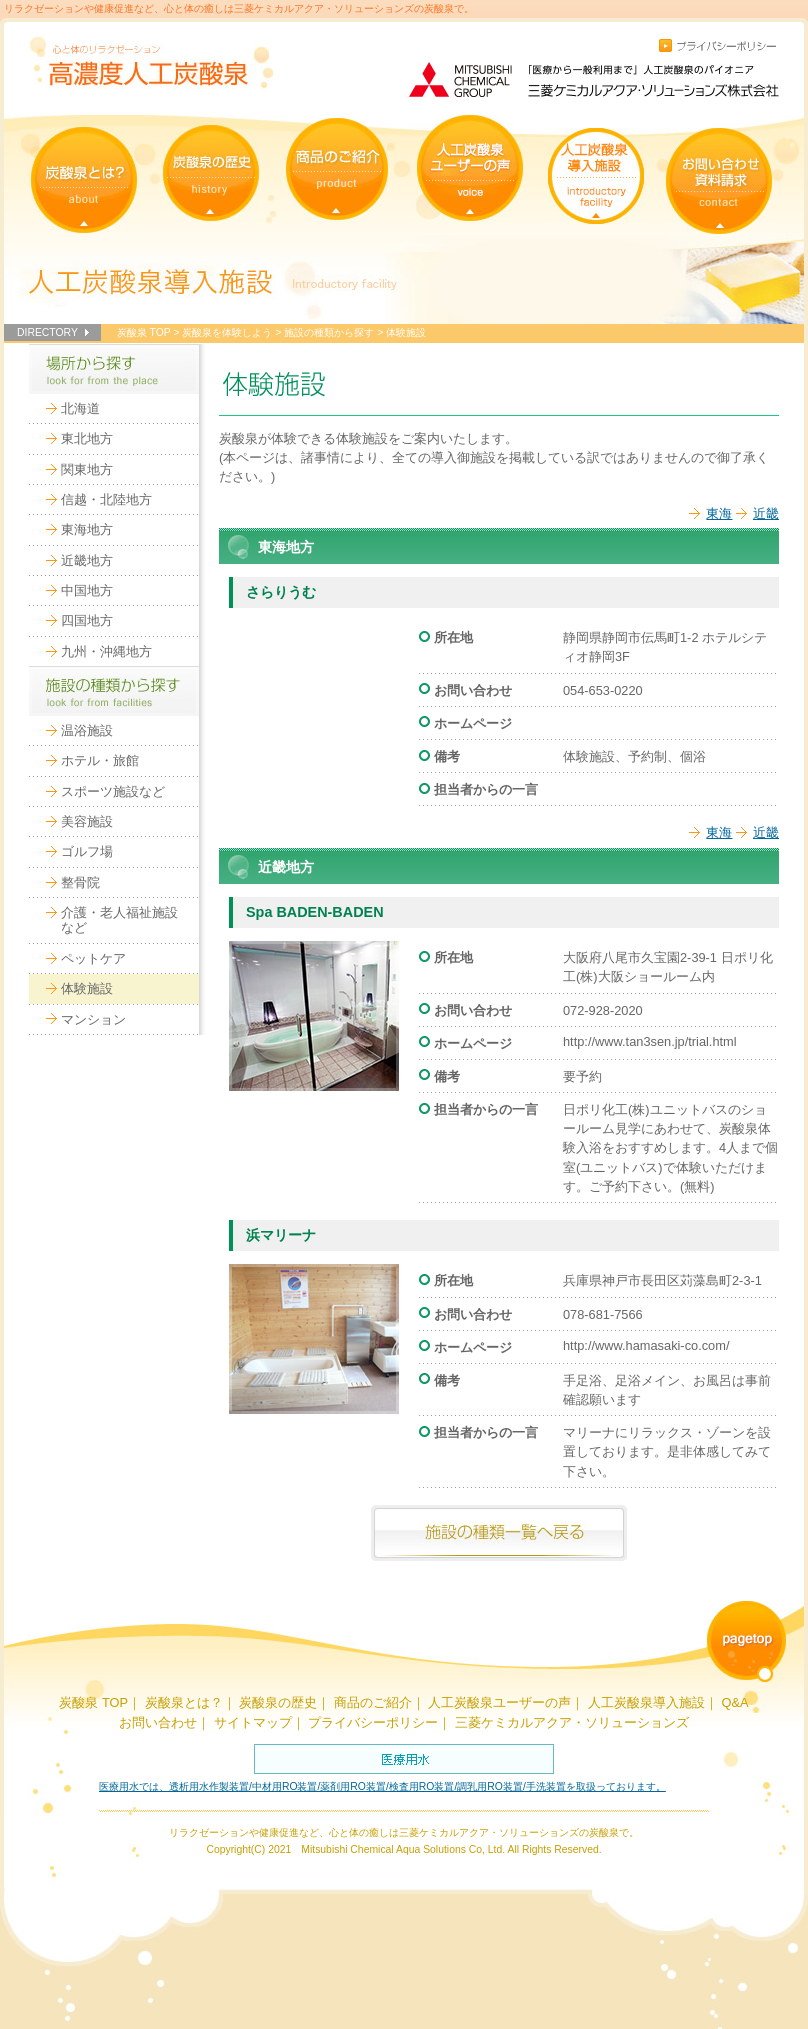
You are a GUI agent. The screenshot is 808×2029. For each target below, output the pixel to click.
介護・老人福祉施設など (119, 920)
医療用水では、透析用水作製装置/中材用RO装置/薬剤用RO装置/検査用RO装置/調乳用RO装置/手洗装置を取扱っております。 (382, 1786)
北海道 (80, 408)
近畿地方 (87, 560)
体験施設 (87, 988)
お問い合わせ (158, 1722)
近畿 (766, 513)
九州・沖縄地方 (106, 651)
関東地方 (87, 469)
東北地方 (87, 438)
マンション (93, 1019)
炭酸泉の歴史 (278, 1702)
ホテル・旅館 (100, 760)
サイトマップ (253, 1722)
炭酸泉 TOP (144, 332)
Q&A (734, 1702)
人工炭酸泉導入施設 (646, 1702)
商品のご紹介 (373, 1702)
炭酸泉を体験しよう (227, 332)
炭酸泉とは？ (184, 1702)
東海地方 (87, 529)
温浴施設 (87, 730)
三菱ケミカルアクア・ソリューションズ (572, 1722)
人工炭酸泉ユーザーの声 (499, 1702)
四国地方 (87, 620)
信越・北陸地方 (106, 499)
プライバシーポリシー (373, 1722)
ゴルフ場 (87, 851)
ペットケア (93, 958)
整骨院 (80, 882)
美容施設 (87, 821)
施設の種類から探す (329, 332)
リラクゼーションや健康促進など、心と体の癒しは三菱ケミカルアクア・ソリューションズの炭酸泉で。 (239, 8)
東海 (719, 513)
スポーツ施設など (113, 791)
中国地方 (87, 590)
